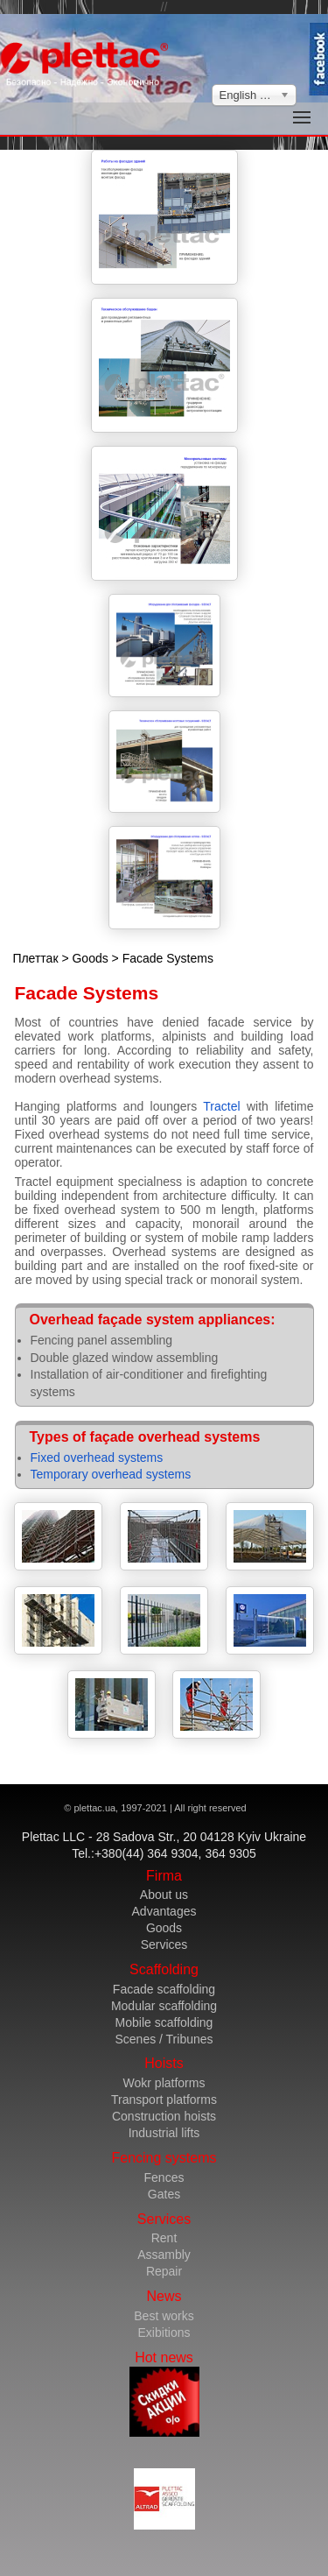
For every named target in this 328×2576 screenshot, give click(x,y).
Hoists (163, 2063)
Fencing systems (163, 2157)
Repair (164, 2271)
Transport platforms (164, 2100)
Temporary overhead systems (111, 1474)
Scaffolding (164, 1969)
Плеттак (35, 958)
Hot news (164, 2393)
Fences (164, 2177)
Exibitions (164, 2332)
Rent (164, 2238)
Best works (163, 2316)
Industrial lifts (164, 2133)
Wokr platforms (164, 2083)
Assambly (164, 2255)
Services (164, 1944)
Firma (164, 1875)
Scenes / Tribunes (164, 2039)
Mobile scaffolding (164, 2022)
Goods (90, 958)
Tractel (221, 1106)
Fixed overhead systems (97, 1457)
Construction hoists (164, 2116)
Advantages (164, 1911)
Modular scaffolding (164, 2006)
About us (164, 1895)
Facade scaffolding (164, 1989)
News (163, 2296)
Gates (164, 2194)
